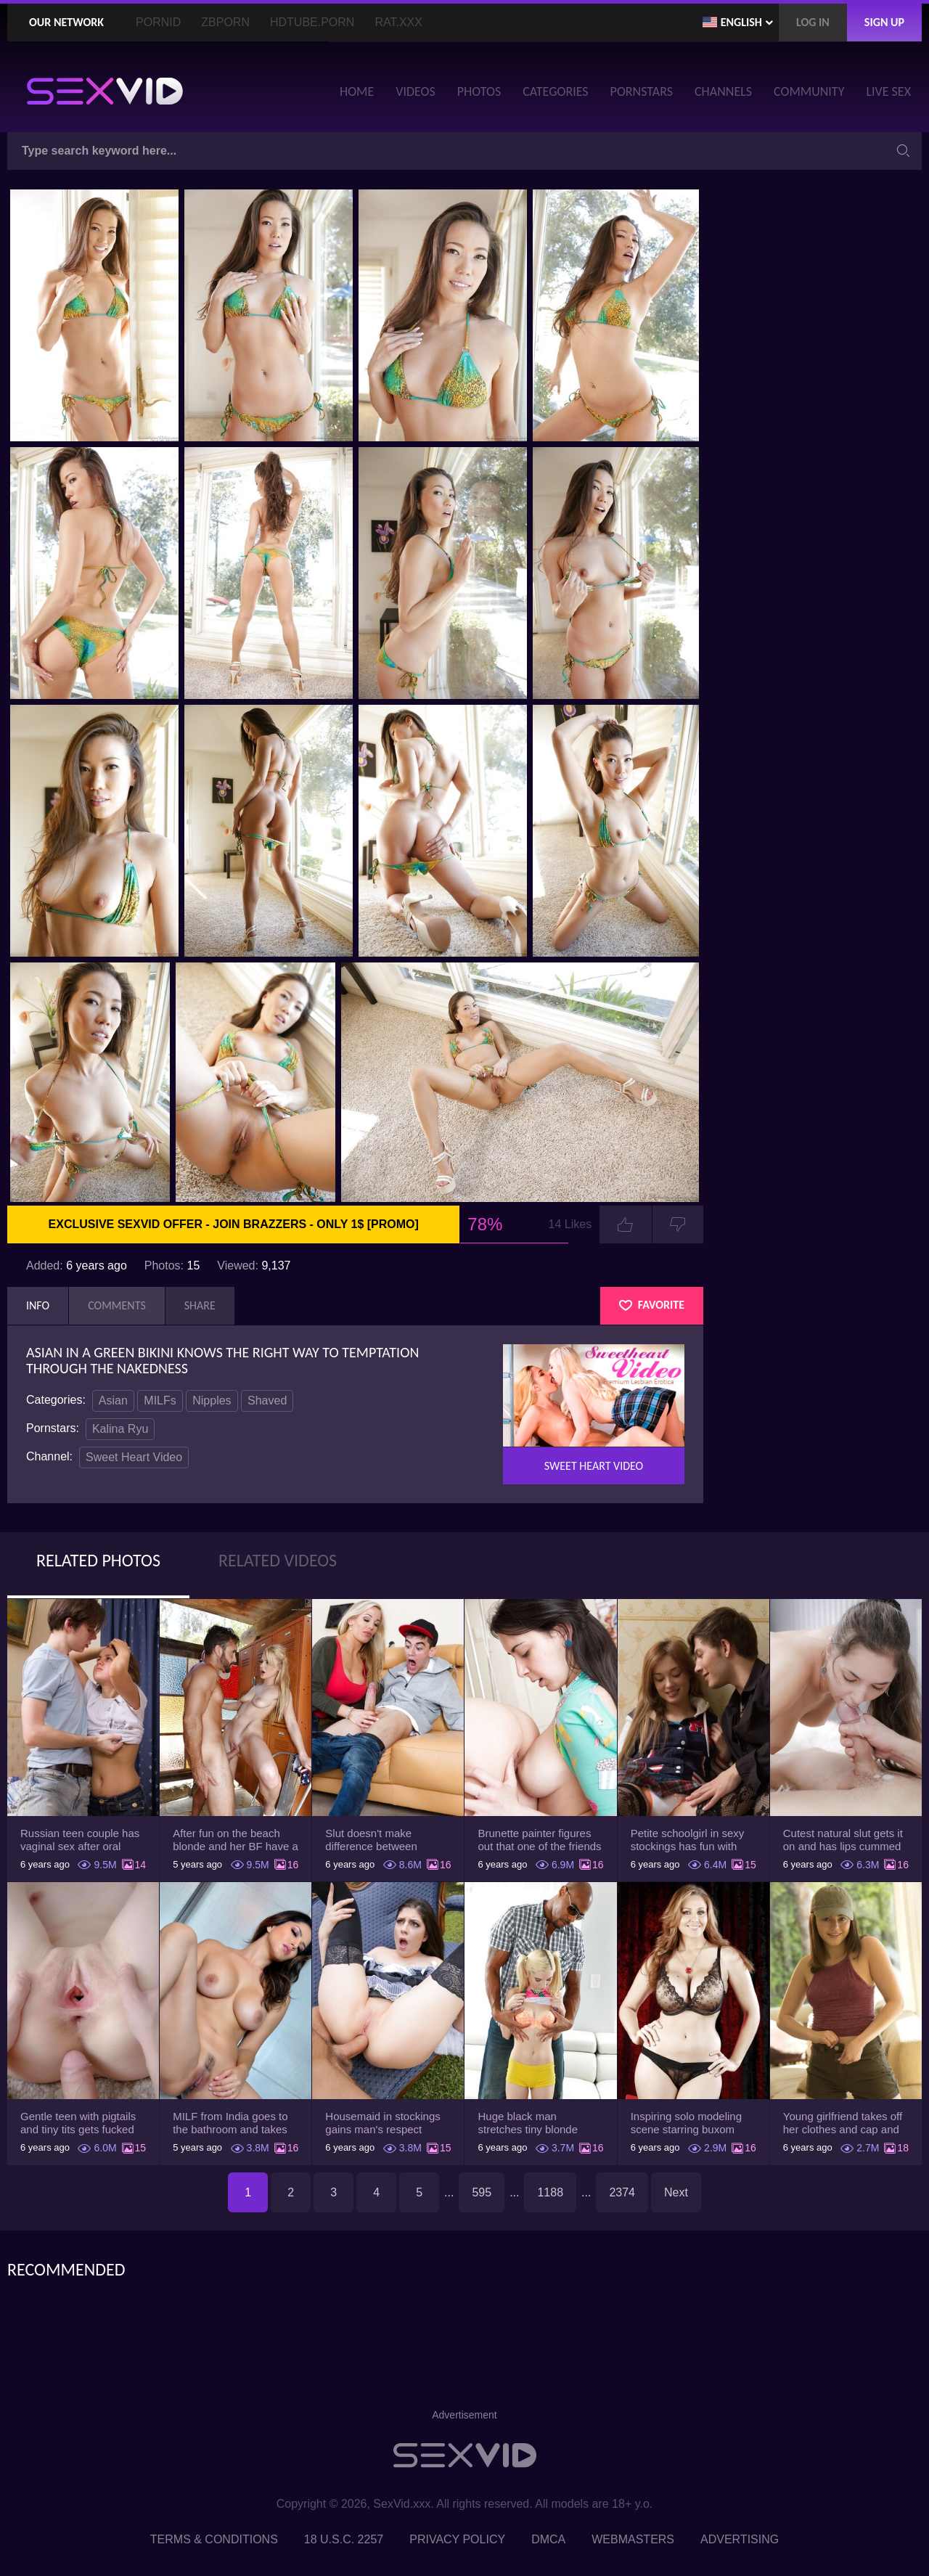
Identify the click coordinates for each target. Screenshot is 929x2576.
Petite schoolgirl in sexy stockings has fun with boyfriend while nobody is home (692, 1840)
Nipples (211, 1400)
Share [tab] (200, 1305)
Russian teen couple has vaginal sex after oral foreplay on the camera (79, 1840)
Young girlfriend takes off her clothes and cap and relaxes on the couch (842, 2123)
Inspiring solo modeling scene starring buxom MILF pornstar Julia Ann (688, 2123)
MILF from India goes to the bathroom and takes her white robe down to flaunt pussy (230, 2123)
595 (481, 2192)
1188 (550, 2192)
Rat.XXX (398, 22)
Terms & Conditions (214, 2539)
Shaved (267, 1400)
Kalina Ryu (120, 1429)
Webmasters (633, 2539)
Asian (113, 1400)
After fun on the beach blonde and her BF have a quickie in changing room (235, 1840)
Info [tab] (37, 1305)
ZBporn (225, 22)
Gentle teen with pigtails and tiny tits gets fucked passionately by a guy (78, 2123)
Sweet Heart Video (134, 1457)
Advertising (739, 2539)
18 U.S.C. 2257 (343, 2539)
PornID (158, 22)
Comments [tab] (117, 1305)
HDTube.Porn (312, 22)
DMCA (548, 2539)
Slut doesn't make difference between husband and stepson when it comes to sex (377, 1840)
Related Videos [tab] (277, 1560)
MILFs (160, 1400)
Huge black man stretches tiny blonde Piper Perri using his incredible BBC (528, 2123)
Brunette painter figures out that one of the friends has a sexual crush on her (540, 1840)
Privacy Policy (457, 2539)
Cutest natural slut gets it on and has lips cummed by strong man (843, 1840)
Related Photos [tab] (98, 1560)
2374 (622, 2192)
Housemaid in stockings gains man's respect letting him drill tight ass (382, 2123)
